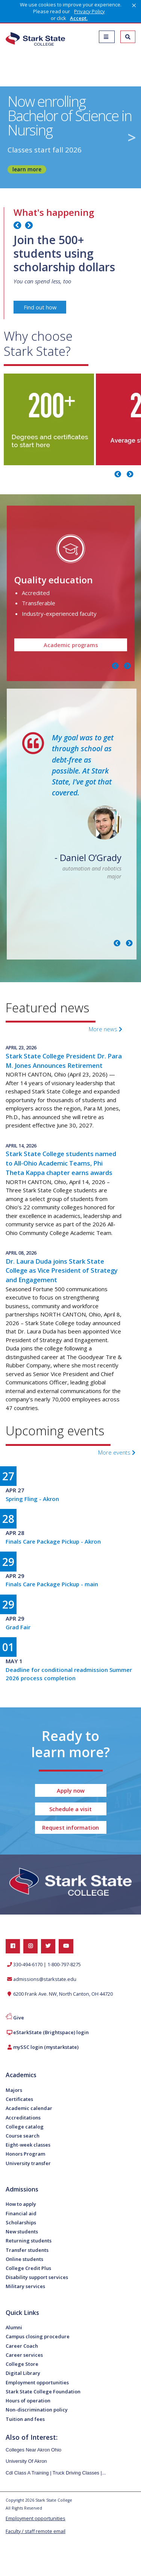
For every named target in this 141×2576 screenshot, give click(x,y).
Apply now (71, 1790)
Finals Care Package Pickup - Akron (53, 1541)
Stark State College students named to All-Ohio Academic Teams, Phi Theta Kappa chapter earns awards (61, 1163)
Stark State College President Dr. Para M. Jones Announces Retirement (64, 1061)
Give (18, 2017)
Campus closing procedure (38, 2336)
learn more (26, 168)
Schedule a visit (70, 1809)
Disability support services (37, 2277)
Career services (24, 2354)
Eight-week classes (28, 2144)
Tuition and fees (25, 2419)
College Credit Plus (28, 2268)
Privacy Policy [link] (89, 11)
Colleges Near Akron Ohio (33, 2450)
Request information (70, 1827)
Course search (22, 2135)
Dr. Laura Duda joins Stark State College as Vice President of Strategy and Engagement (62, 1270)
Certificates (19, 2099)
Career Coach (22, 2345)
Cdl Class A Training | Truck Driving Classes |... (56, 2473)
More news (105, 1029)
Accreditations (23, 2117)
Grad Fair (18, 1627)
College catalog (25, 2126)
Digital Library (23, 2373)
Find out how (40, 307)
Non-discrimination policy (37, 2409)
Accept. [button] (79, 18)
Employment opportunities (37, 2382)
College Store (22, 2364)
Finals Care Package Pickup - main (52, 1584)
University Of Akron (26, 2461)
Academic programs (70, 645)
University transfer (28, 2163)
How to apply (21, 2204)
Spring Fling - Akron (32, 1499)
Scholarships (21, 2222)
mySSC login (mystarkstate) (46, 2047)
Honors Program (25, 2153)
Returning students (29, 2240)
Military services (25, 2286)
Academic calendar (29, 2108)
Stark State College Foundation (43, 2391)
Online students (24, 2259)
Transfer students (27, 2250)
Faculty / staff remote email (35, 2531)
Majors (14, 2090)
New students (22, 2231)
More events (116, 1452)
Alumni (14, 2327)
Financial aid (21, 2213)
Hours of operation (28, 2400)
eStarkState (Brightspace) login (51, 2032)
